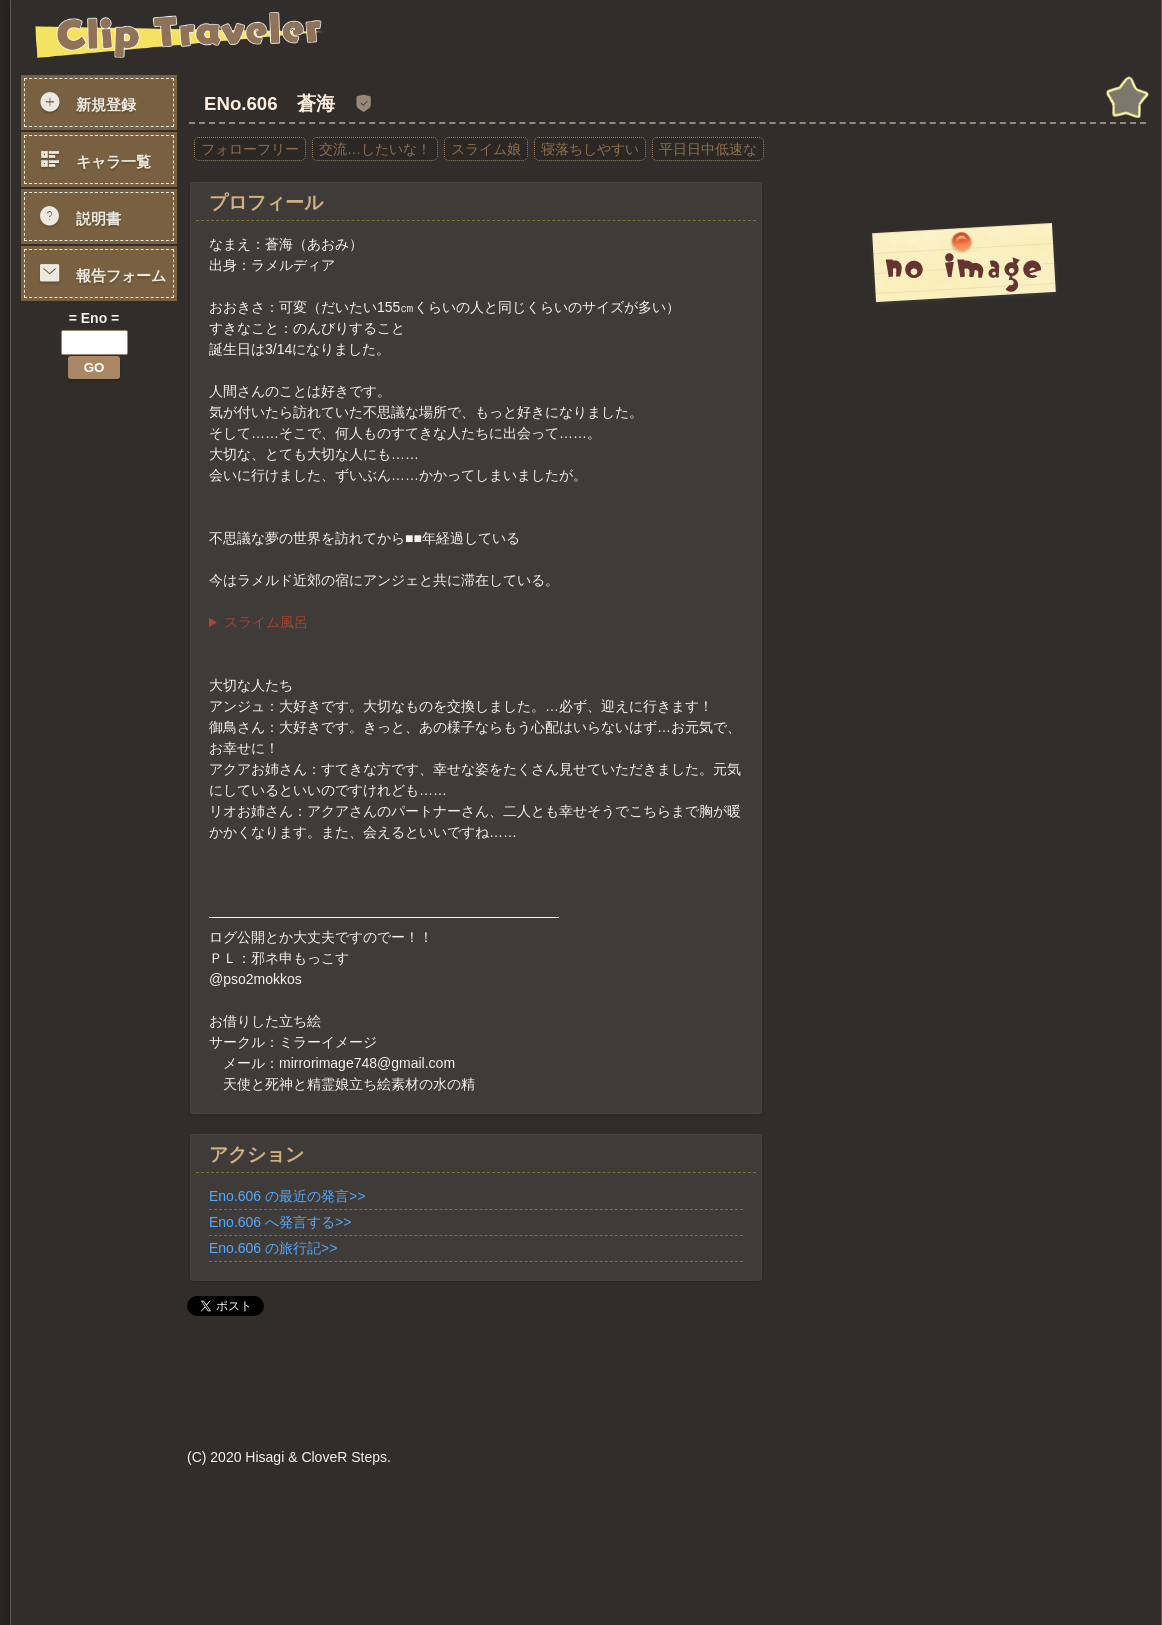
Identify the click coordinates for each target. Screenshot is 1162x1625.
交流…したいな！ (375, 149)
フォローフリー (250, 149)
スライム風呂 (266, 622)
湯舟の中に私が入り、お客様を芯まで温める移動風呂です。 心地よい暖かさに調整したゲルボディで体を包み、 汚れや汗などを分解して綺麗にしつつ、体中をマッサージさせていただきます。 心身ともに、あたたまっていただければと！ (476, 622)
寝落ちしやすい (590, 149)
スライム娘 (486, 149)
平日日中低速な (708, 149)
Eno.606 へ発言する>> (280, 1222)
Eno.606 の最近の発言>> (287, 1196)
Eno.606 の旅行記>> (273, 1248)
